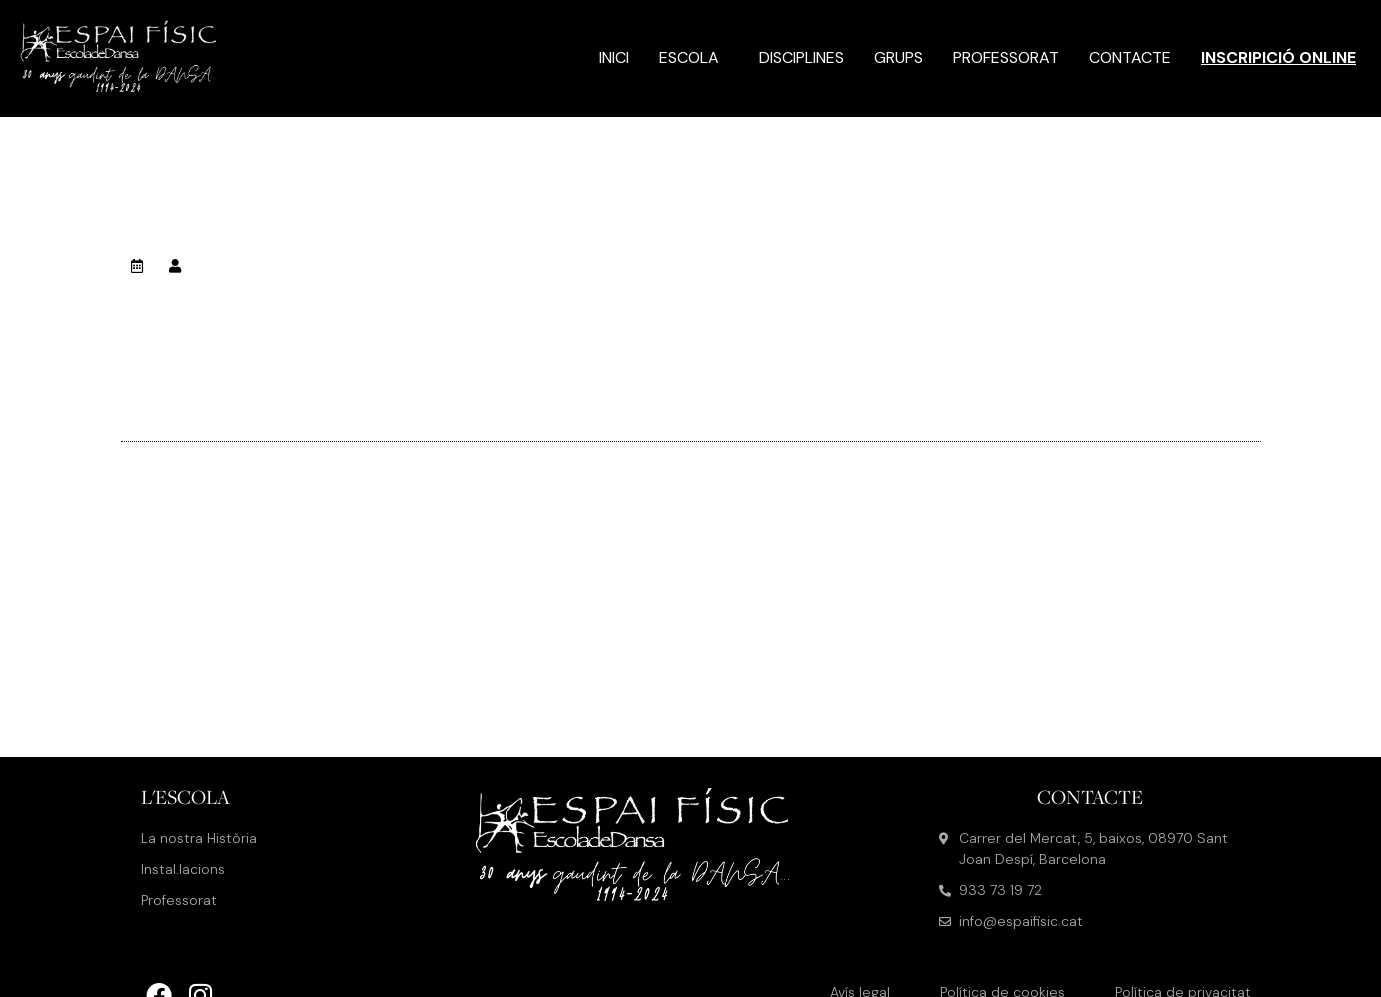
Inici (614, 57)
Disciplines (801, 57)
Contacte (1130, 57)
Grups (898, 57)
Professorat (1006, 57)
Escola (694, 57)
